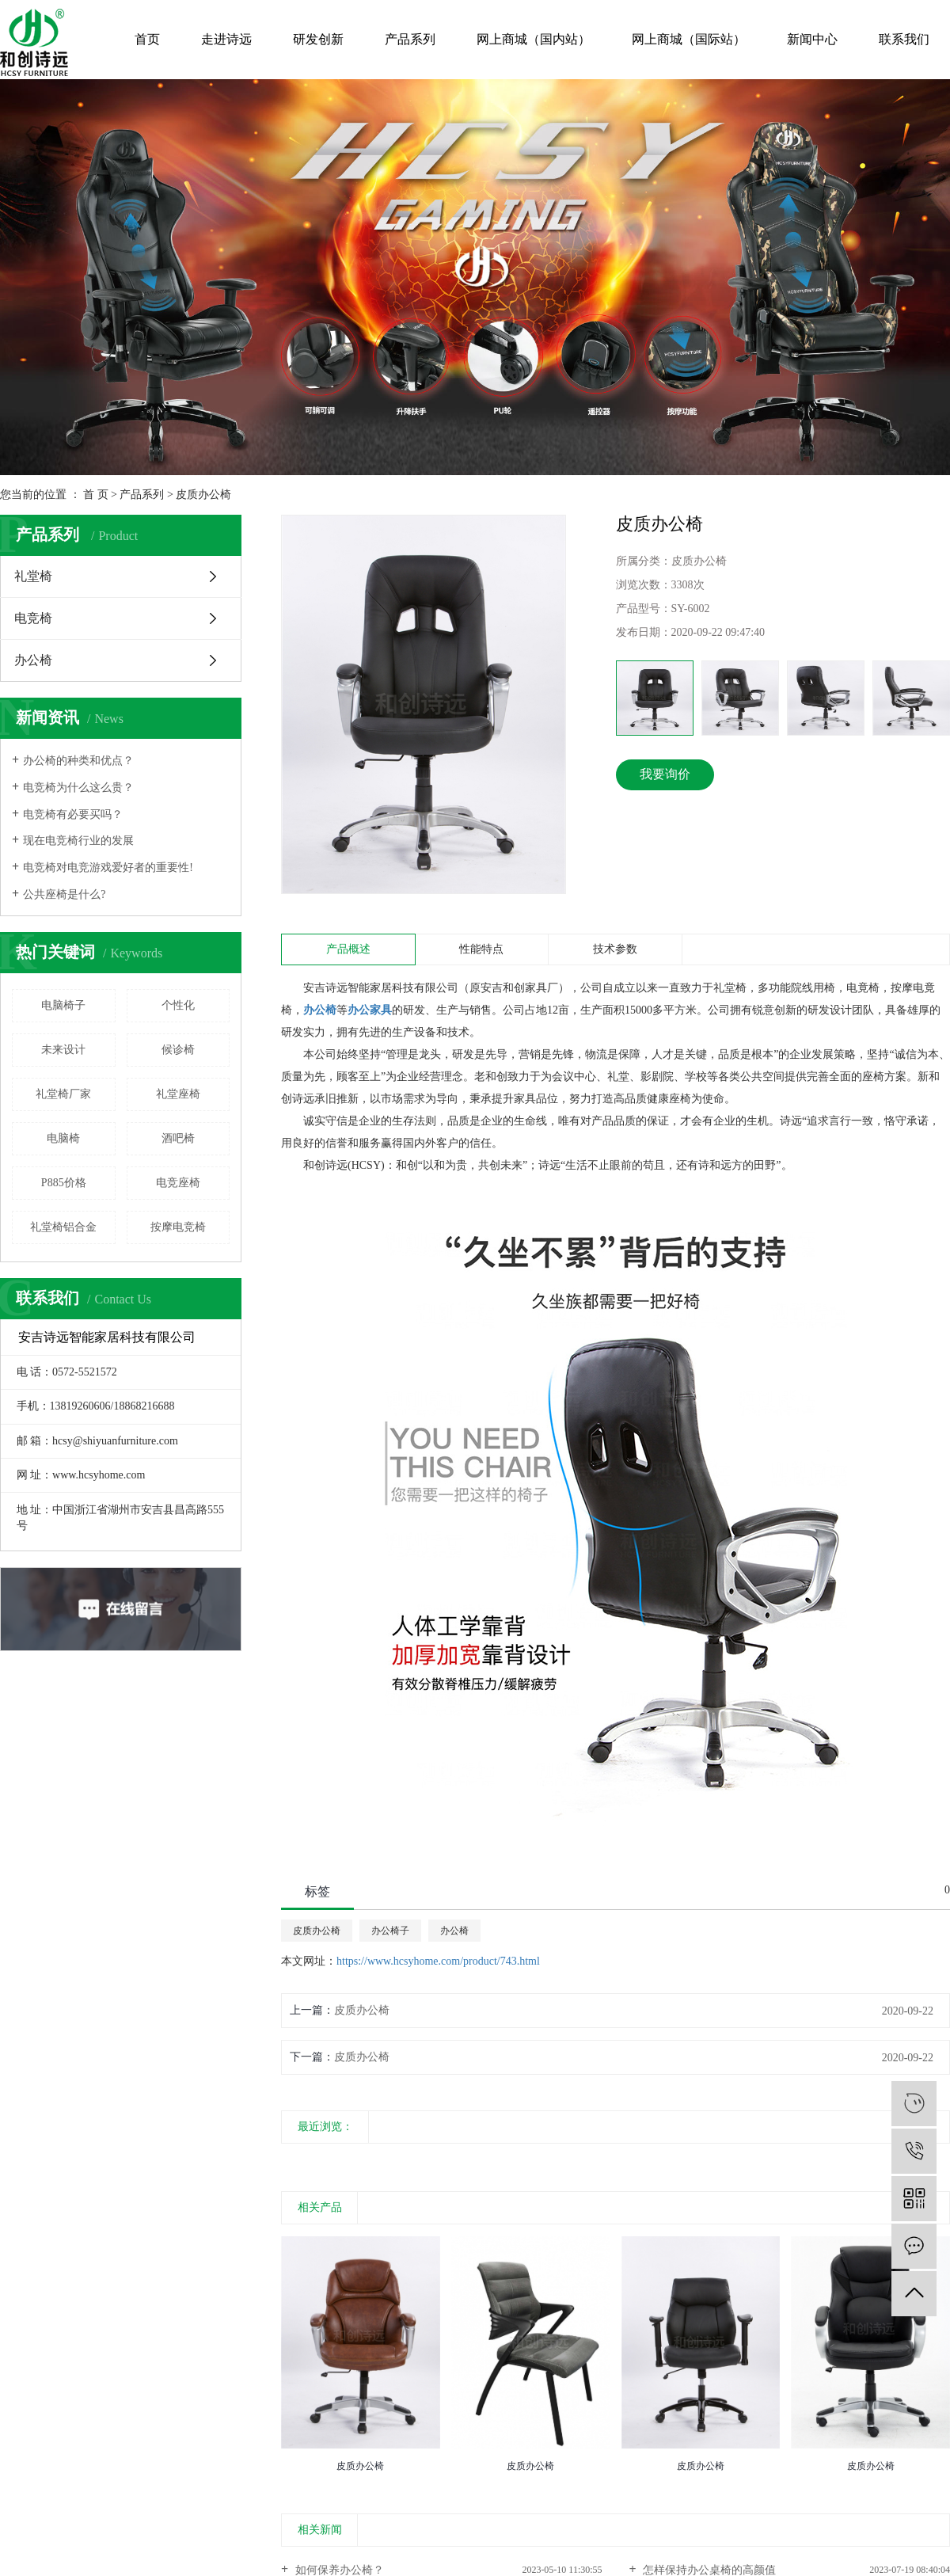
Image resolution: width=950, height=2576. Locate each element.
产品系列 (410, 39)
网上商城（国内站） (534, 39)
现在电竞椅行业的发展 (78, 841)
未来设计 (63, 1050)
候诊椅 (178, 1050)
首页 (147, 39)
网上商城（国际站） (689, 39)
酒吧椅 (178, 1138)
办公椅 (33, 660)
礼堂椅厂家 (63, 1094)
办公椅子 (390, 1930)
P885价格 (63, 1183)
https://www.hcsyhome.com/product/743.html (438, 1961)
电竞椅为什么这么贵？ (78, 787)
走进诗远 (226, 39)
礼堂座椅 (178, 1094)
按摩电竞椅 (178, 1227)
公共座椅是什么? (64, 894)
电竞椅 (33, 618)
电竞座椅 (178, 1183)
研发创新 (318, 39)
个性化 (178, 1005)
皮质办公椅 (203, 494)
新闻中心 (812, 39)
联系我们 (904, 39)
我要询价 (665, 774)
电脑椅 (63, 1138)
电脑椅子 (63, 1005)
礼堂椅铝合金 (63, 1227)
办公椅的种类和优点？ (78, 761)
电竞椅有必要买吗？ (73, 814)
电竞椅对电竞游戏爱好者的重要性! (108, 867)
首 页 (95, 494)
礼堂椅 (33, 576)
